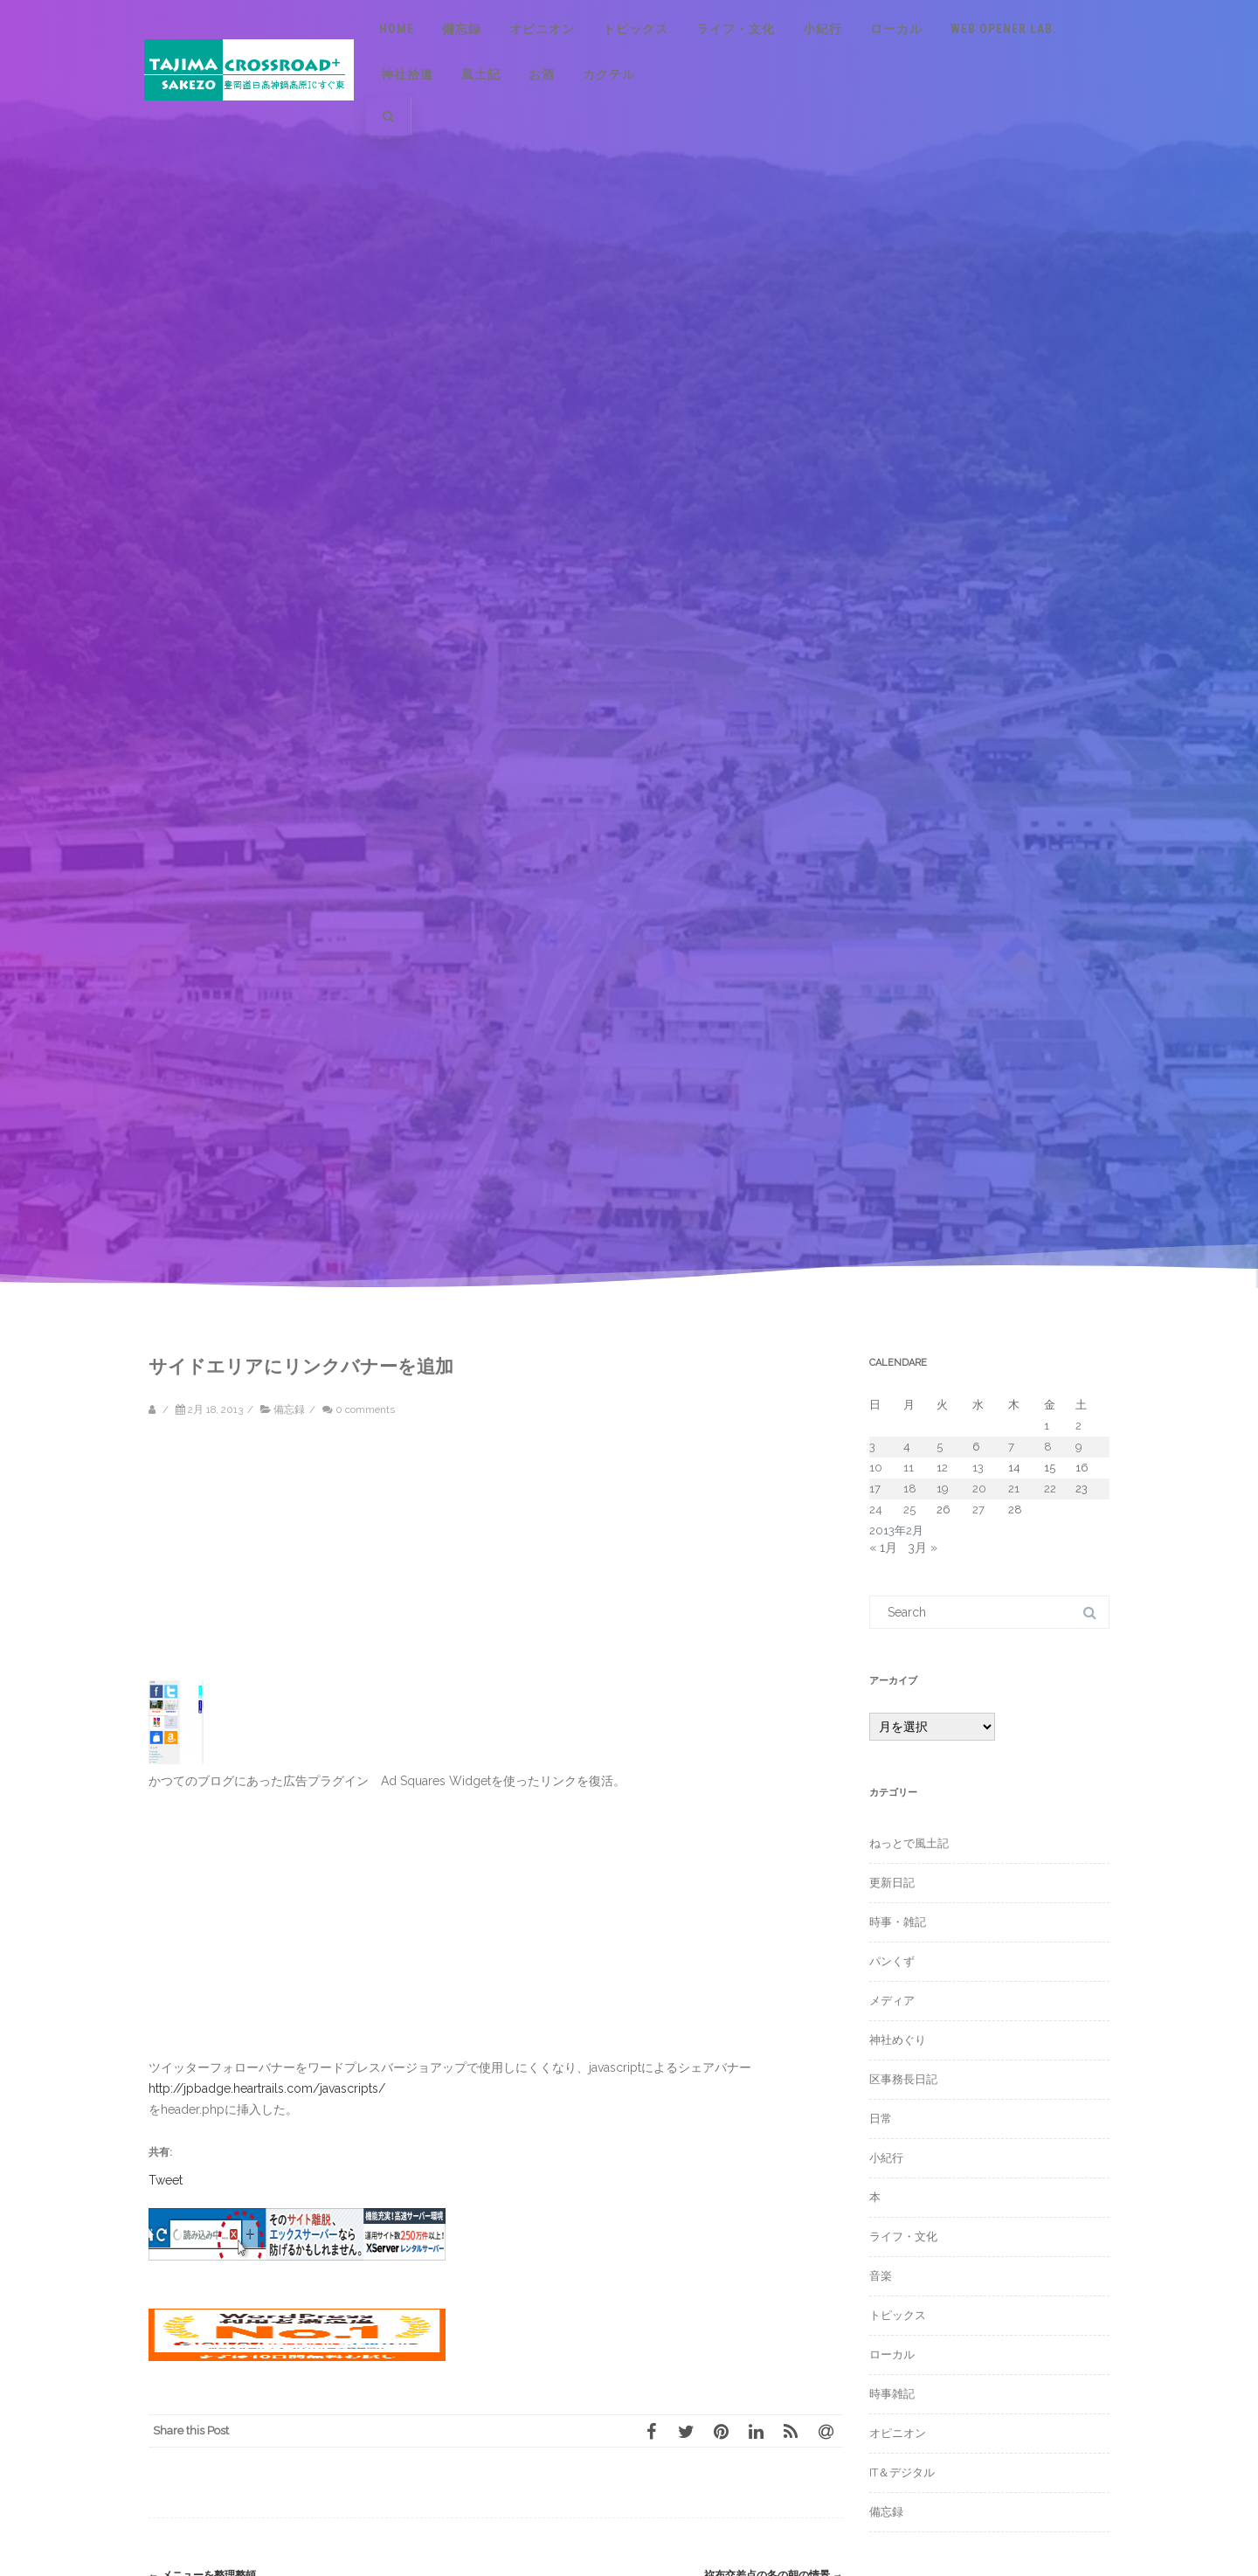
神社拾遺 (407, 74)
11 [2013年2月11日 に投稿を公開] (908, 1467)
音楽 (880, 2275)
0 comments (365, 1409)
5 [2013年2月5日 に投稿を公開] (940, 1446)
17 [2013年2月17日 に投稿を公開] (875, 1488)
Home (396, 29)
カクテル (609, 74)
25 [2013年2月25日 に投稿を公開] (909, 1509)
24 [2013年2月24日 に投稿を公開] (875, 1509)
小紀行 (822, 29)
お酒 (542, 74)
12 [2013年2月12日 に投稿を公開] (942, 1467)
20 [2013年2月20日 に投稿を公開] (979, 1488)
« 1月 (883, 1548)
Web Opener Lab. (1003, 29)
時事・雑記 (897, 1922)
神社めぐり (897, 2039)
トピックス (635, 29)
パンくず (892, 1961)
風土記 (481, 74)
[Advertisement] (297, 1558)
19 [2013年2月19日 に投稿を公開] (943, 1488)
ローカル (896, 29)
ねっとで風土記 (909, 1843)
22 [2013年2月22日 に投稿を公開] (1050, 1488)
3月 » (922, 1548)
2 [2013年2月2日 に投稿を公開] (1078, 1425)
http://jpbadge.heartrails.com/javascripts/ (267, 2088)
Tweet (166, 2179)
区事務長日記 (903, 2079)
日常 (880, 2118)
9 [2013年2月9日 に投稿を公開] (1078, 1446)
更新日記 (892, 1882)
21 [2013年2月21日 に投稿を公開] (1014, 1488)
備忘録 (461, 29)
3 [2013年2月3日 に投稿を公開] (872, 1446)
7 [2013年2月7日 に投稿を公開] (1011, 1446)
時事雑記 (892, 2393)
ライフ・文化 (735, 29)
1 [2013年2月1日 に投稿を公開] (1046, 1425)
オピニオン (542, 29)
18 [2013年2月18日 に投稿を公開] (909, 1488)
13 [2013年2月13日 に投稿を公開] (978, 1467)
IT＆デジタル (902, 2472)
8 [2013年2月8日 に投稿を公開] (1048, 1446)
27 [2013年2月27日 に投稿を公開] (978, 1509)
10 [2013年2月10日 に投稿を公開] (875, 1467)
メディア (892, 2000)
